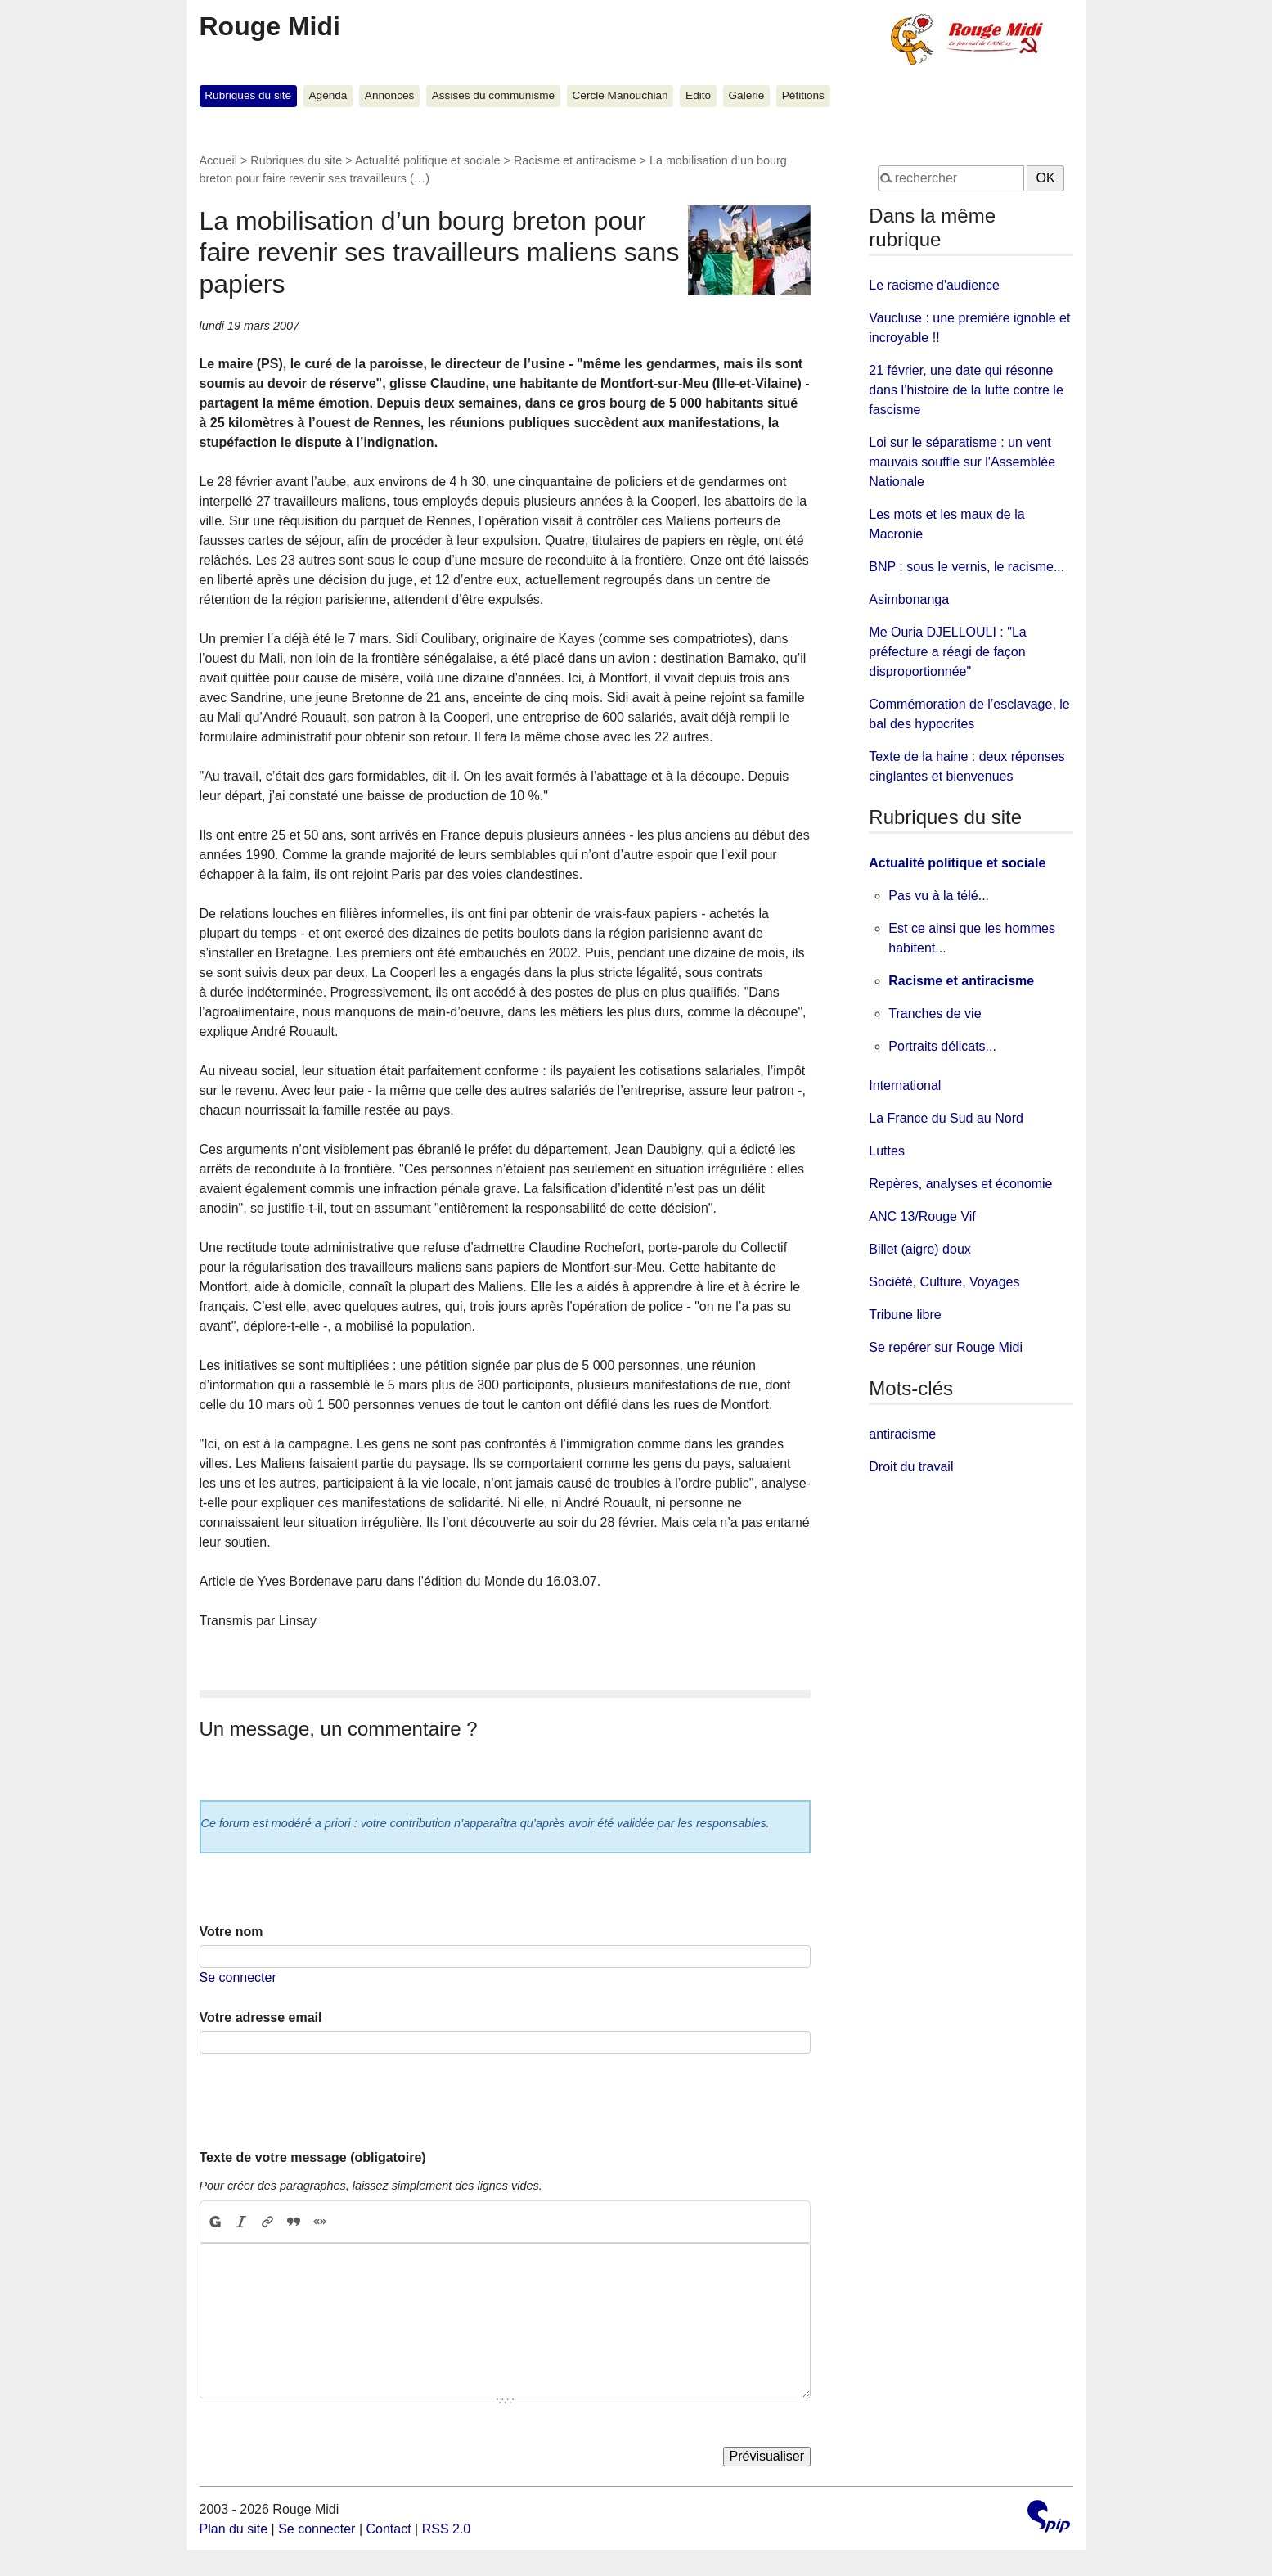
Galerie (747, 95)
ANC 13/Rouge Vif (922, 1216)
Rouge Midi (270, 26)
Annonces (389, 95)
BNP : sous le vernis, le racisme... (966, 567)
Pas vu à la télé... (938, 896)
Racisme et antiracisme (575, 160)
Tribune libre (905, 1315)
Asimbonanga (909, 599)
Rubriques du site (248, 95)
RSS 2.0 (446, 2529)
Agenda (328, 95)
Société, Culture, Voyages (944, 1282)
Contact (388, 2529)
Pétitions (803, 95)
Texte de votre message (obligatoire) (313, 2157)
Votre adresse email (261, 2017)
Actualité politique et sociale (428, 160)
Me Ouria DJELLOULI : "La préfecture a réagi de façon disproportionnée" (947, 651)
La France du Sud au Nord (946, 1118)
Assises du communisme (493, 95)
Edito (698, 95)
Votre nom (231, 1932)
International (905, 1085)
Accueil (218, 160)
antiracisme (902, 1434)
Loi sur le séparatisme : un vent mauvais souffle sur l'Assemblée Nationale (962, 462)
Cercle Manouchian (620, 95)
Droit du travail (911, 1467)
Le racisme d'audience (934, 285)
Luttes (887, 1151)
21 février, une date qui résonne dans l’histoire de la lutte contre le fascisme (966, 390)
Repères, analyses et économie (960, 1184)
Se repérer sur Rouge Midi (946, 1347)
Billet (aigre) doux (920, 1249)
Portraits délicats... (942, 1046)
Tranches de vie (934, 1013)
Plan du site (234, 2529)
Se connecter (238, 1977)
